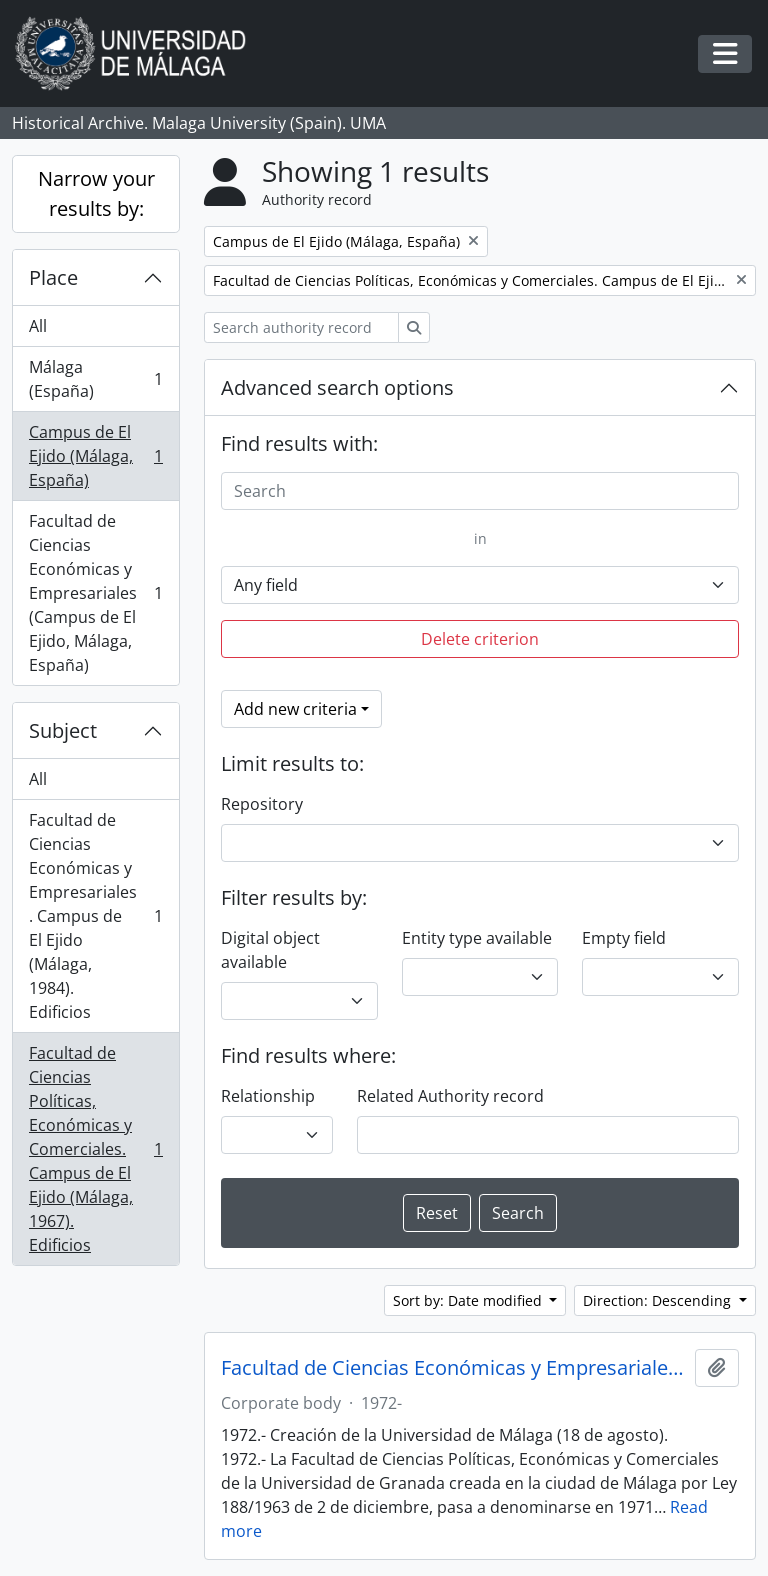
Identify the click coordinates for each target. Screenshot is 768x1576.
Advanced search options (337, 387)
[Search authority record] (301, 327)
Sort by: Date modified (469, 1300)
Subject (63, 730)
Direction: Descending (659, 1300)
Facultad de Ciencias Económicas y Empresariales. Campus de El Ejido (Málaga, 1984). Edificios (95, 916)
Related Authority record (450, 1096)
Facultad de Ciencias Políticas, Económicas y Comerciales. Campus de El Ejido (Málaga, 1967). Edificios (95, 1149)
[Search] (480, 491)
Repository (262, 804)
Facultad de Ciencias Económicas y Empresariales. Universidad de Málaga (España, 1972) (454, 1368)
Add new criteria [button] (295, 709)
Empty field (624, 938)
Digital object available (270, 950)
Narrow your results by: (96, 193)
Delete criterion (480, 639)
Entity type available (477, 938)
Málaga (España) (95, 379)
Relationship (268, 1096)
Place (53, 277)
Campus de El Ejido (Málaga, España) (95, 456)
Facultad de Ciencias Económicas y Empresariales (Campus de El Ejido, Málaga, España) (95, 593)
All (38, 326)
